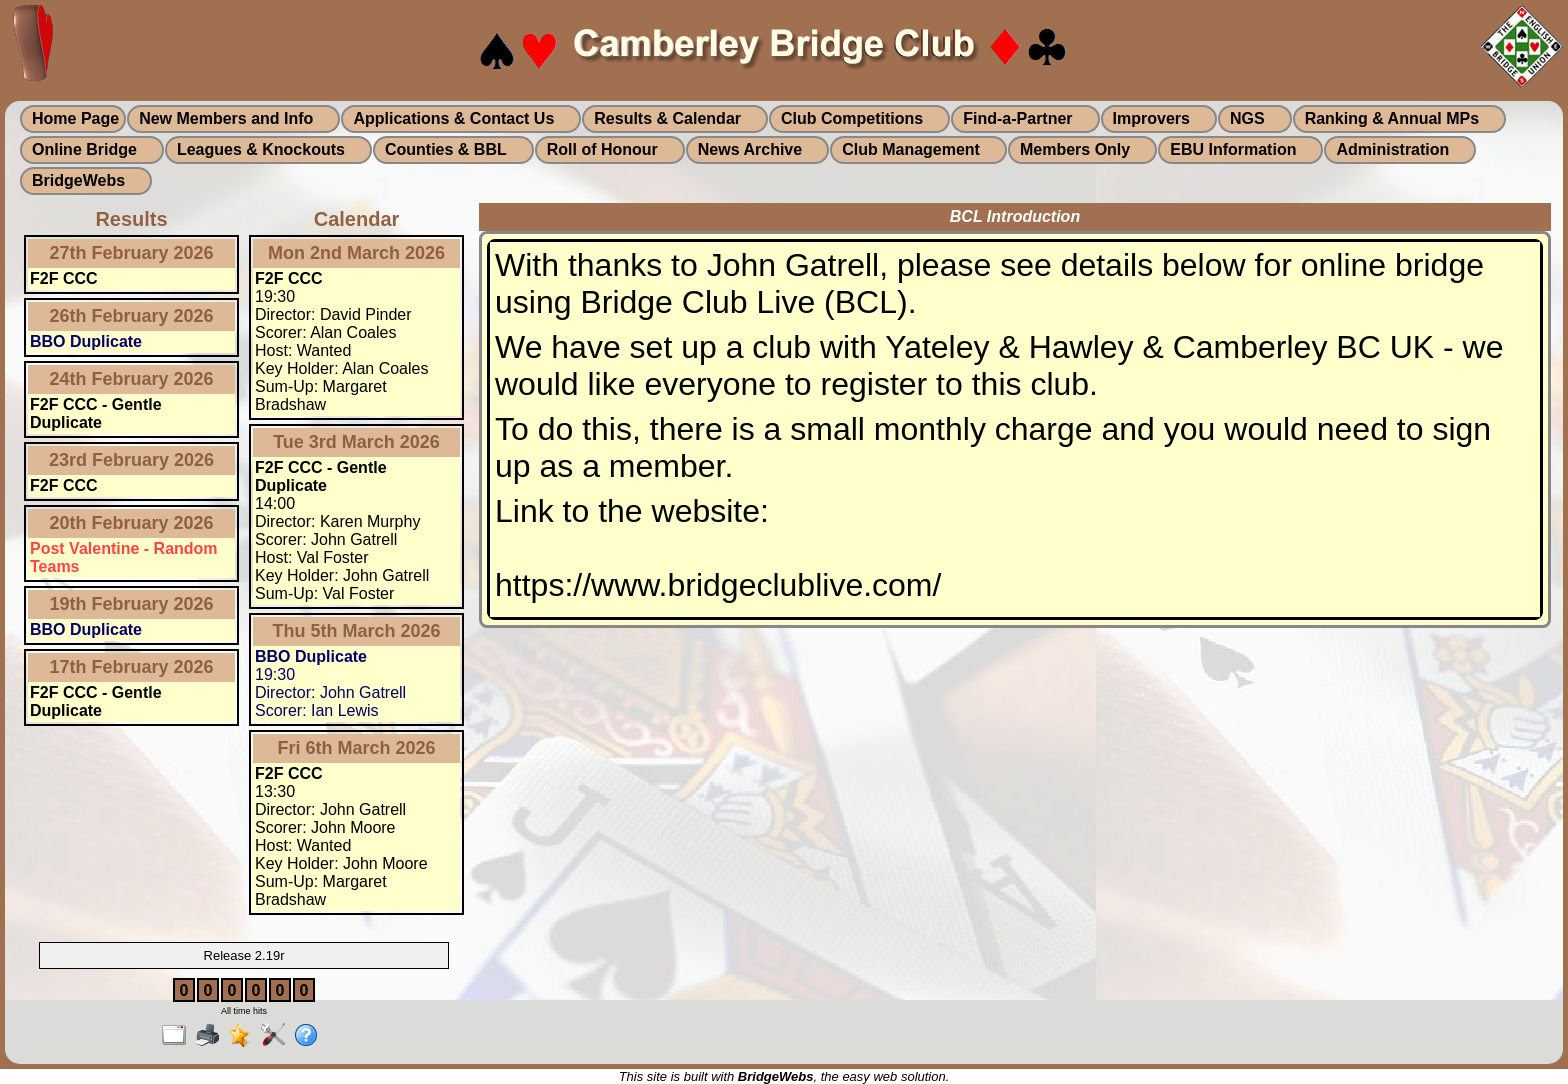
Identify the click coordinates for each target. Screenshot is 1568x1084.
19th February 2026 (131, 604)
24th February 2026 (131, 379)
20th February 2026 (131, 523)
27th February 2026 (131, 253)
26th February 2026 (131, 316)
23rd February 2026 (131, 460)
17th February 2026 (131, 667)
